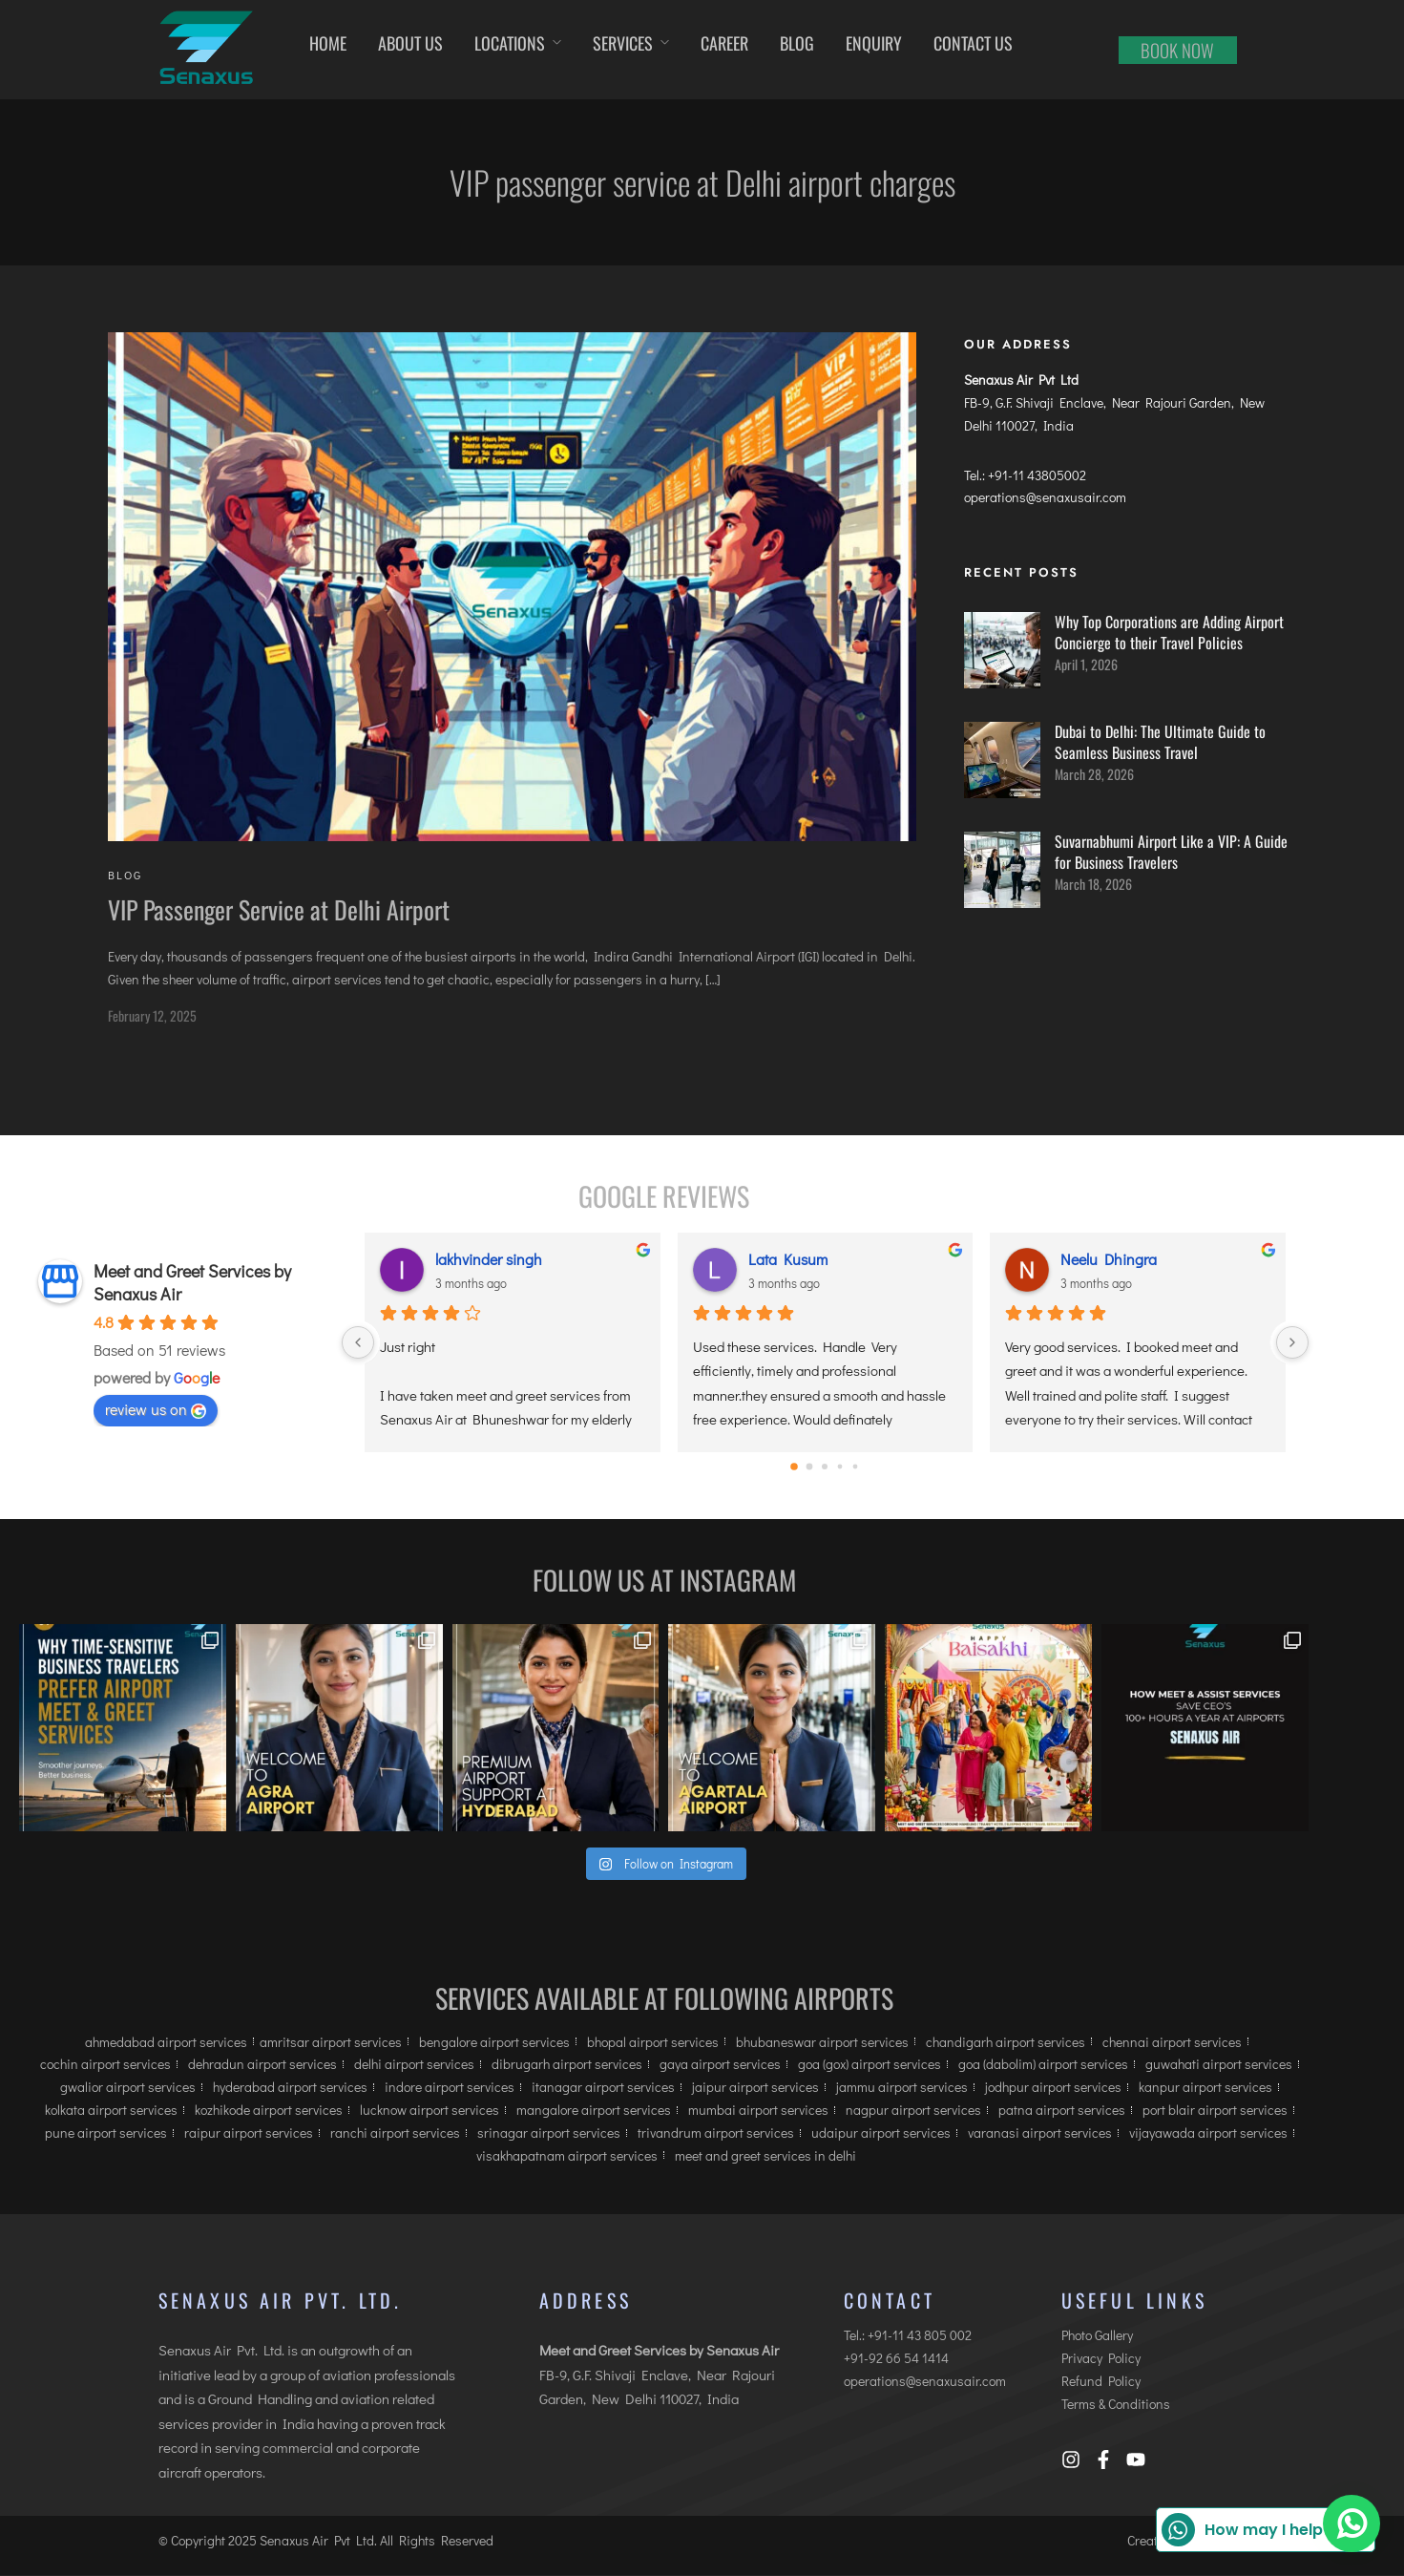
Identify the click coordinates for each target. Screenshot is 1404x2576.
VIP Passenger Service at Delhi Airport (279, 910)
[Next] (1292, 1343)
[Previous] (358, 1343)
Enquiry (874, 43)
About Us (410, 43)
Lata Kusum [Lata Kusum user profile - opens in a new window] (788, 1260)
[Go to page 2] (825, 1467)
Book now (1177, 49)
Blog (797, 43)
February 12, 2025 (152, 1016)
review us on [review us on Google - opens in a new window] (155, 1410)
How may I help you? (1263, 2529)
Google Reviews (663, 1196)
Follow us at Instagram (664, 1580)
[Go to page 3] (840, 1468)
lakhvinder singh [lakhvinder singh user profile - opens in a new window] (488, 1260)
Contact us (973, 43)
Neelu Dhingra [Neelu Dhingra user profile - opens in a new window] (1108, 1260)
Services (623, 43)
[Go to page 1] (810, 1468)
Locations (509, 43)
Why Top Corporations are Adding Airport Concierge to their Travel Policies (1169, 633)
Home (327, 43)
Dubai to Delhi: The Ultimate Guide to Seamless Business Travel (1160, 743)
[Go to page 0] (795, 1467)
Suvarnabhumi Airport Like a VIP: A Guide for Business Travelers (1171, 853)
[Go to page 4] (855, 1468)
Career (724, 43)
